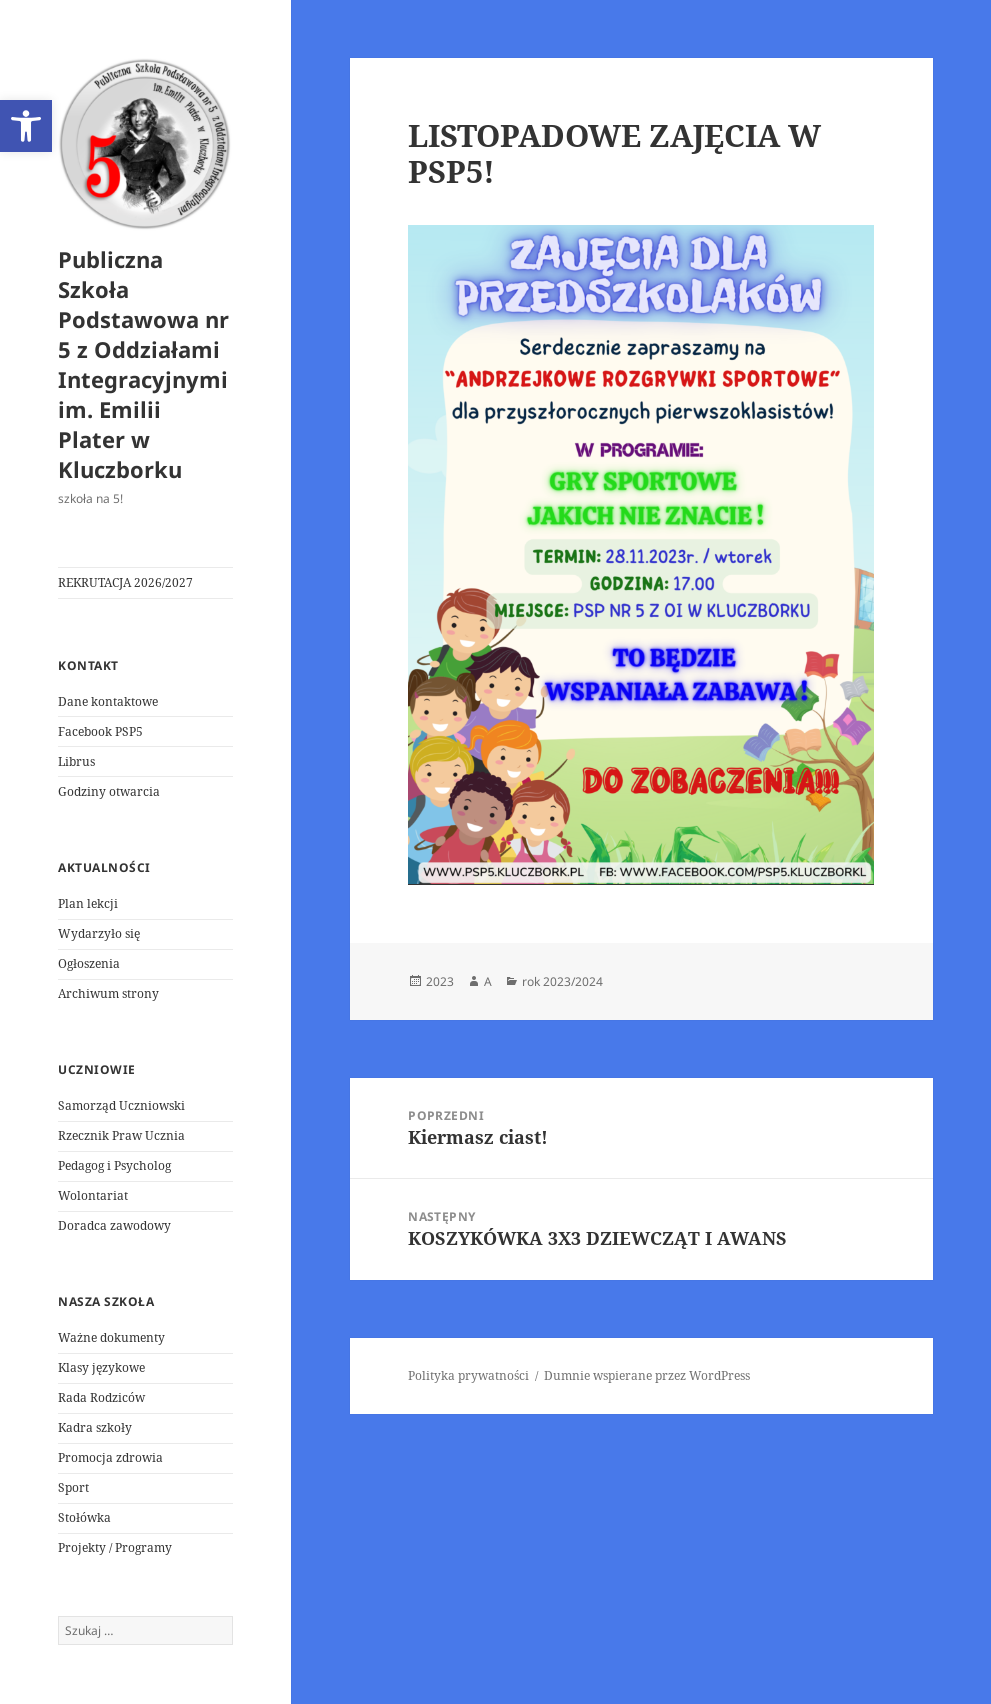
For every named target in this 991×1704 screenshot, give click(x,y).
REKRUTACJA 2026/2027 (125, 582)
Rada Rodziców (101, 1397)
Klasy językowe (101, 1367)
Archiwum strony (108, 993)
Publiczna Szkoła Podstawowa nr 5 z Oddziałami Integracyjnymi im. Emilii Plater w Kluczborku (143, 364)
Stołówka (84, 1517)
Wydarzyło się (99, 933)
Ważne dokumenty (111, 1337)
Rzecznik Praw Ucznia (121, 1135)
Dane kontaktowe (108, 701)
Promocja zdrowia (110, 1457)
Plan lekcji (88, 903)
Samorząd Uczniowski (121, 1105)
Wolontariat (93, 1195)
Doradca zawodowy (114, 1225)
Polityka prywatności (468, 1375)
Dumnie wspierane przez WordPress (647, 1375)
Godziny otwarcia (109, 791)
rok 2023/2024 (562, 981)
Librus (76, 761)
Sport (73, 1487)
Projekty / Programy (115, 1547)
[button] (26, 126)
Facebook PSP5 (100, 731)
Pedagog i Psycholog (114, 1165)
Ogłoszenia (89, 963)
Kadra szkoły (95, 1427)
